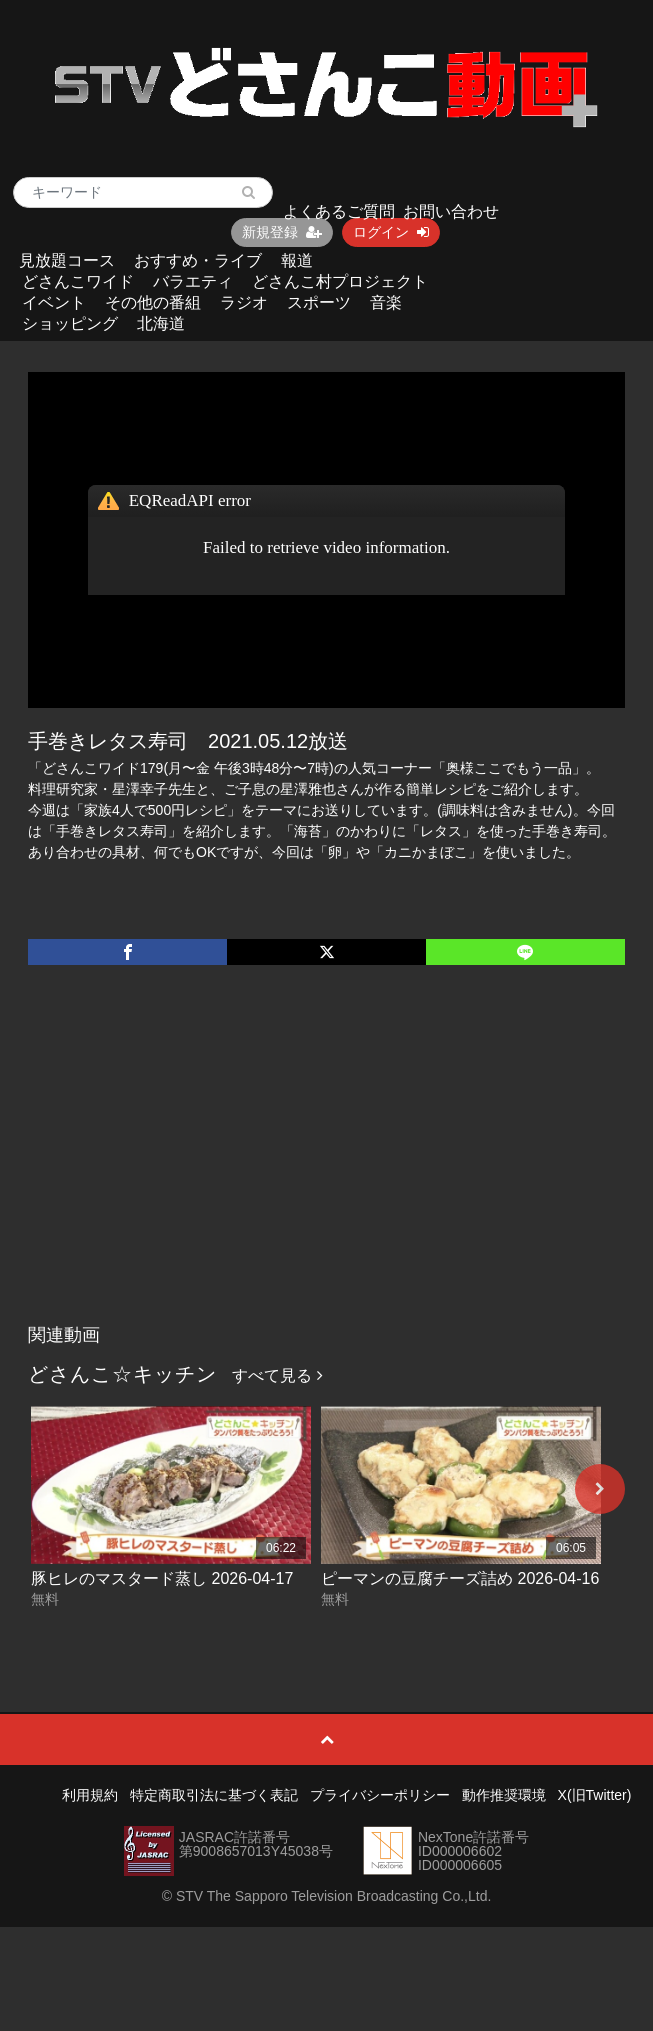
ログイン (391, 232)
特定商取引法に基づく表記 (214, 1795)
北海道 (161, 323)
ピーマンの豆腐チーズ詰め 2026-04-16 (460, 1578)
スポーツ (319, 302)
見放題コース (67, 260)
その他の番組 (153, 302)
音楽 (386, 302)
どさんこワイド (78, 281)
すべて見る (277, 1375)
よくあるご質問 (339, 211)
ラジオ (244, 302)
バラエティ (193, 281)
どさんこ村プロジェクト (340, 281)
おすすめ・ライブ (198, 260)
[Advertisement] (327, 1165)
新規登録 (282, 232)
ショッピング (70, 323)
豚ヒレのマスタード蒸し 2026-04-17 (162, 1578)
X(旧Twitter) (595, 1795)
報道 (297, 260)
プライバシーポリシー (380, 1795)
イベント (54, 302)
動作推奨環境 (504, 1795)
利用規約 (90, 1795)
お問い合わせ (451, 211)
